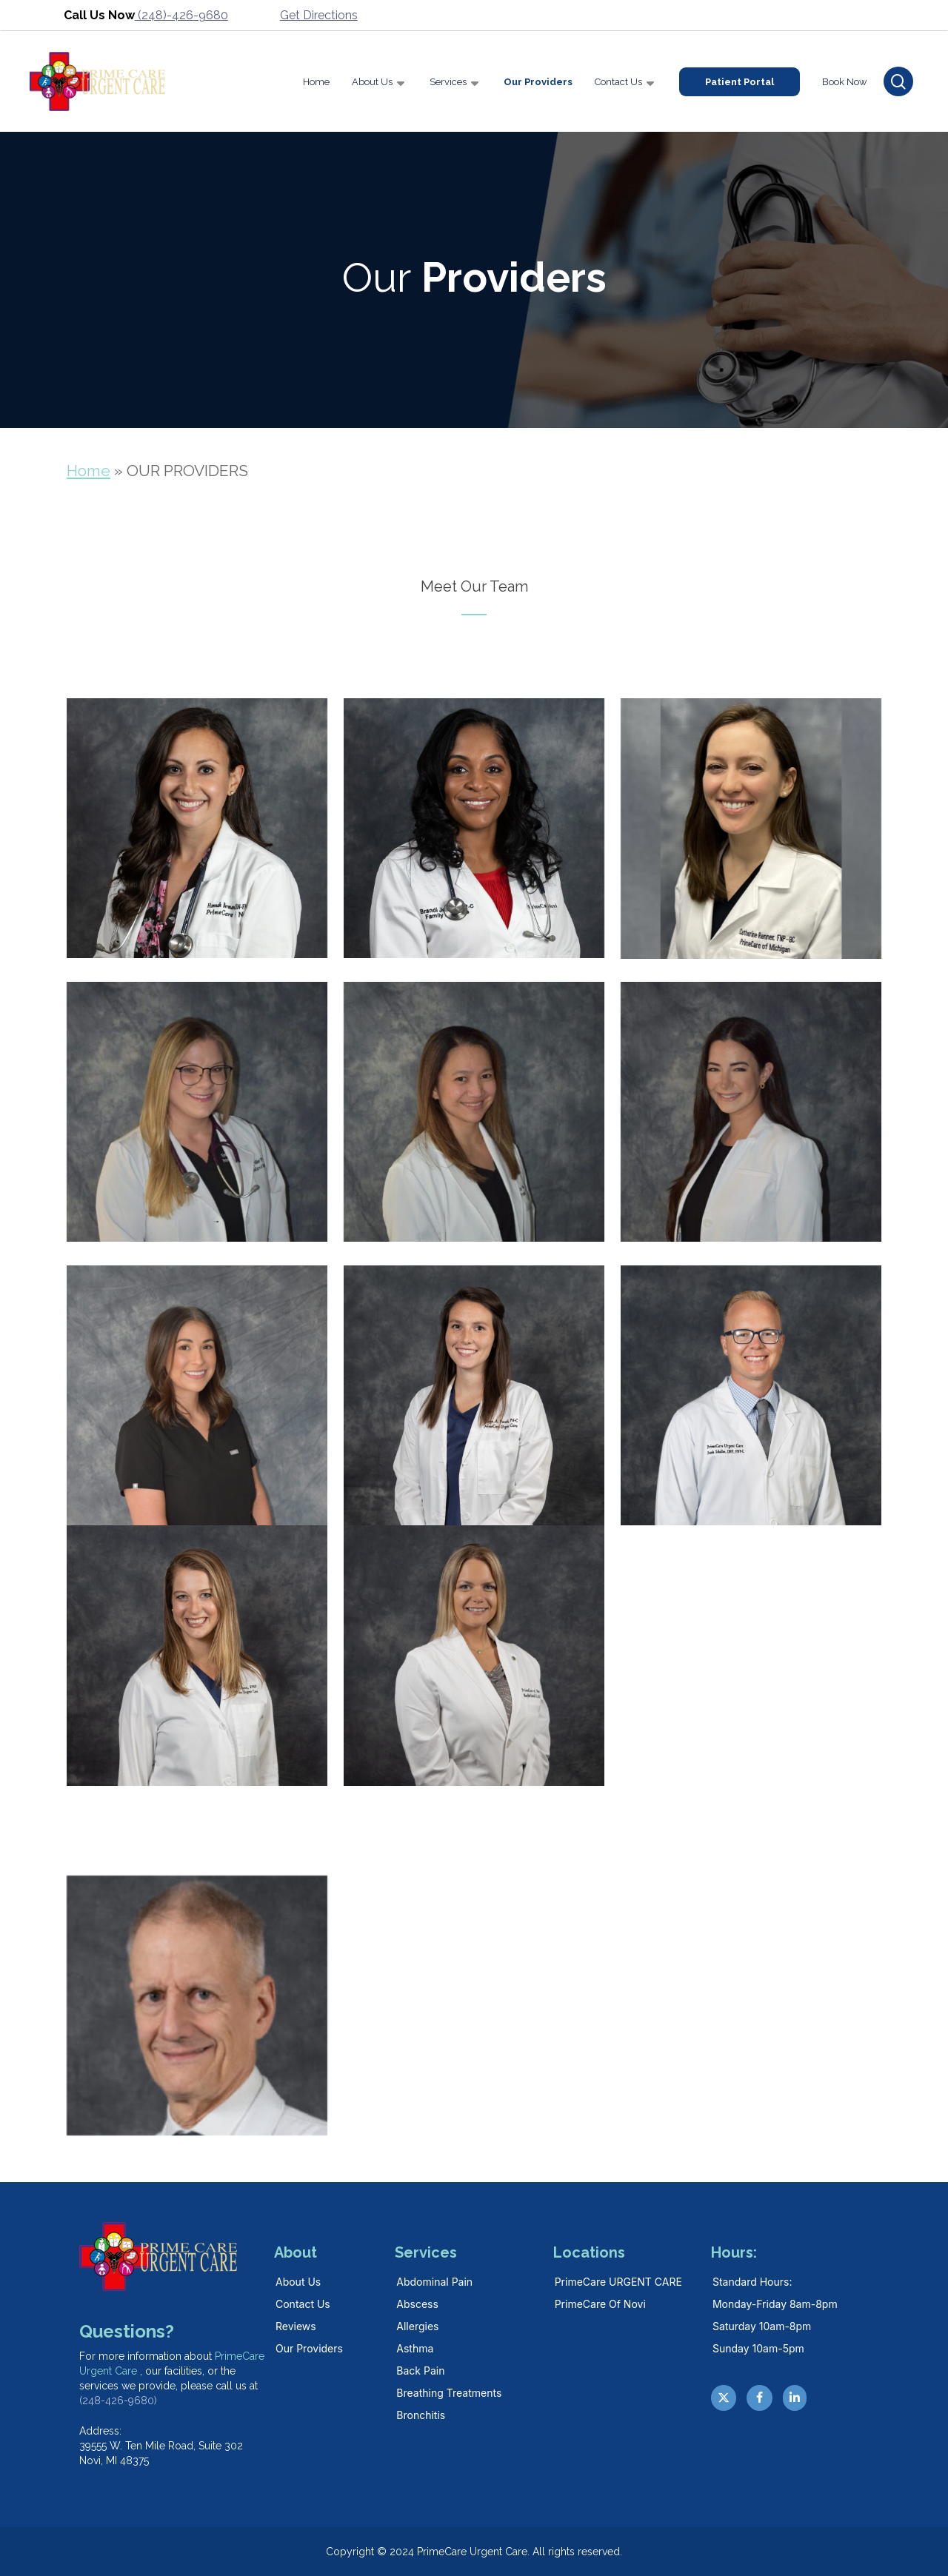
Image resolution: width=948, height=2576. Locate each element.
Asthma (414, 2348)
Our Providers (309, 2348)
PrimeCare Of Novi (600, 2304)
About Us (298, 2281)
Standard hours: (752, 2281)
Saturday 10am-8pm (761, 2326)
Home (88, 470)
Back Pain (420, 2370)
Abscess (417, 2304)
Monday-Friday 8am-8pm (775, 2304)
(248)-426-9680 (181, 15)
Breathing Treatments (448, 2392)
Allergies (417, 2326)
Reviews (296, 2326)
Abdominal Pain (434, 2281)
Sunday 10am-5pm (758, 2348)
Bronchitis (420, 2415)
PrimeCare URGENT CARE (618, 2281)
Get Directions (319, 15)
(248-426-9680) (118, 2400)
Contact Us (303, 2304)
